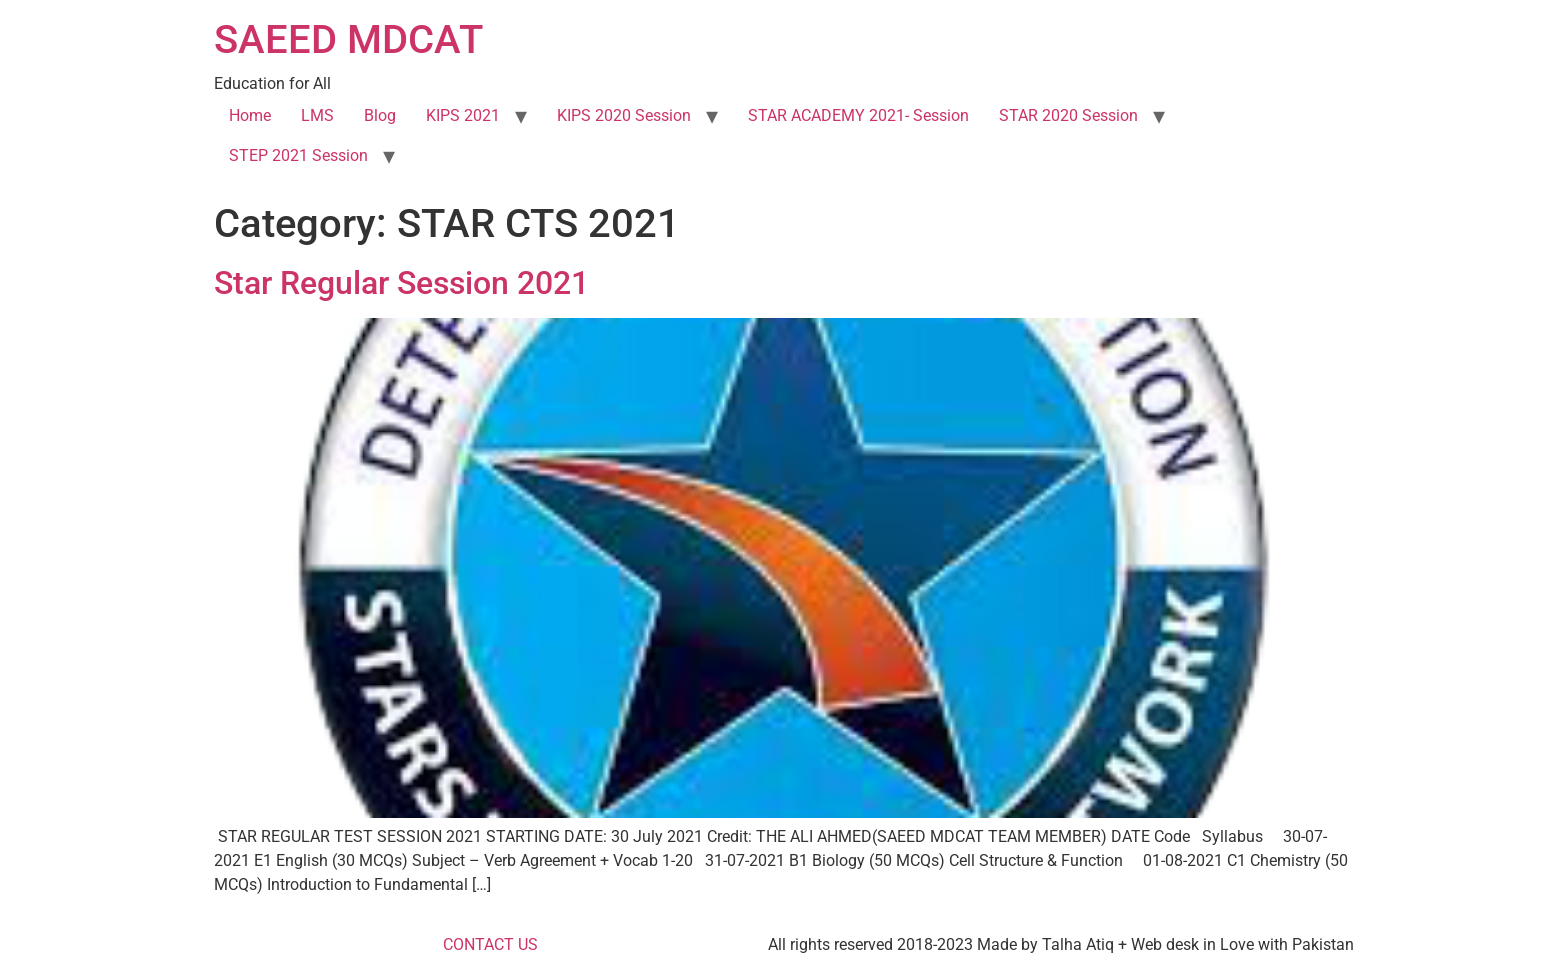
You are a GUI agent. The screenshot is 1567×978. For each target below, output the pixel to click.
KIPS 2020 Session (624, 115)
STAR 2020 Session (1068, 115)
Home (250, 115)
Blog (380, 115)
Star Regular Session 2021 (401, 283)
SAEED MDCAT (348, 39)
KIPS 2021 (463, 115)
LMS (317, 115)
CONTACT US (490, 944)
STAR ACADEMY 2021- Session (858, 115)
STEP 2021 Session (298, 155)
